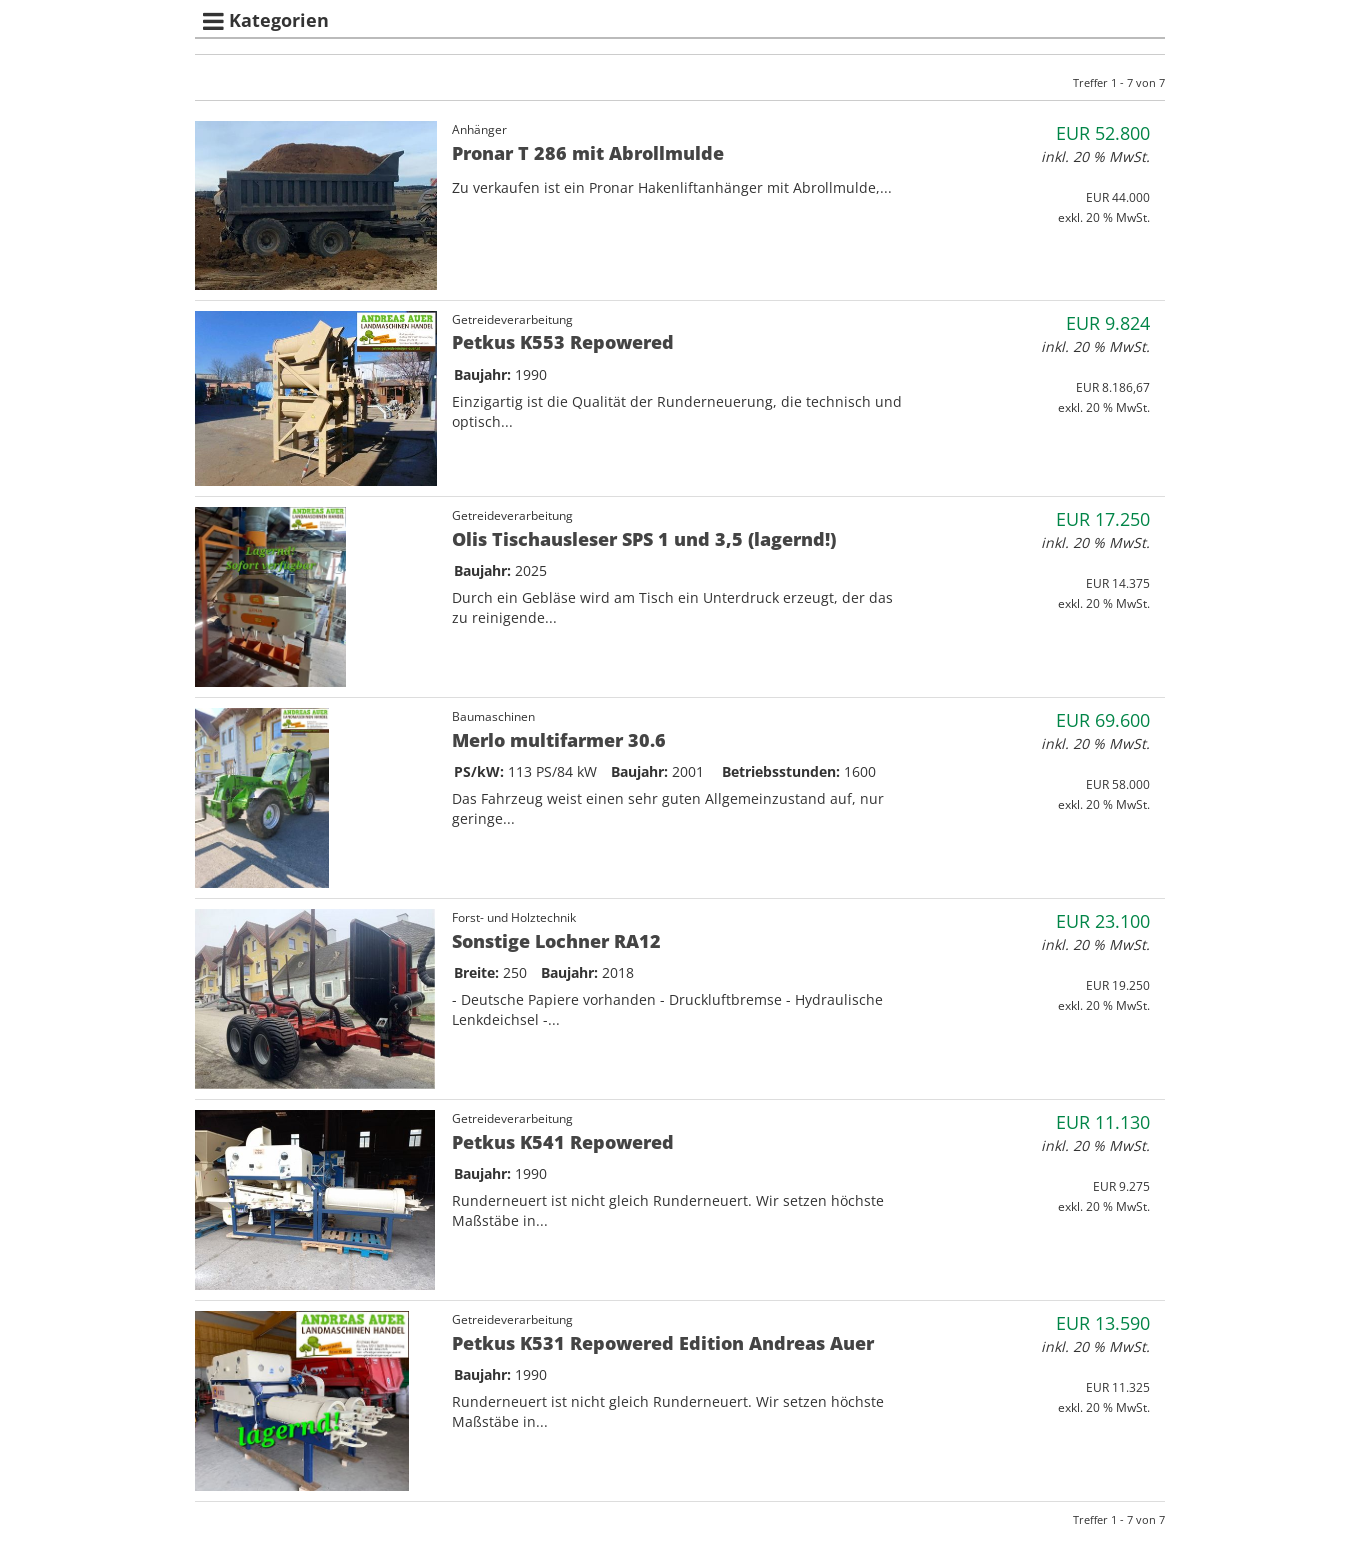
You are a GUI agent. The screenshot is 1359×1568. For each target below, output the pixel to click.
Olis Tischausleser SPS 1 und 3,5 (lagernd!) (644, 539)
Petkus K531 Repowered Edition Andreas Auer (663, 1343)
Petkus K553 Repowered (563, 342)
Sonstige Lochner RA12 (556, 941)
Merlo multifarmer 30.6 (559, 740)
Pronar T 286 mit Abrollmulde (588, 153)
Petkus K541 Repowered (563, 1142)
